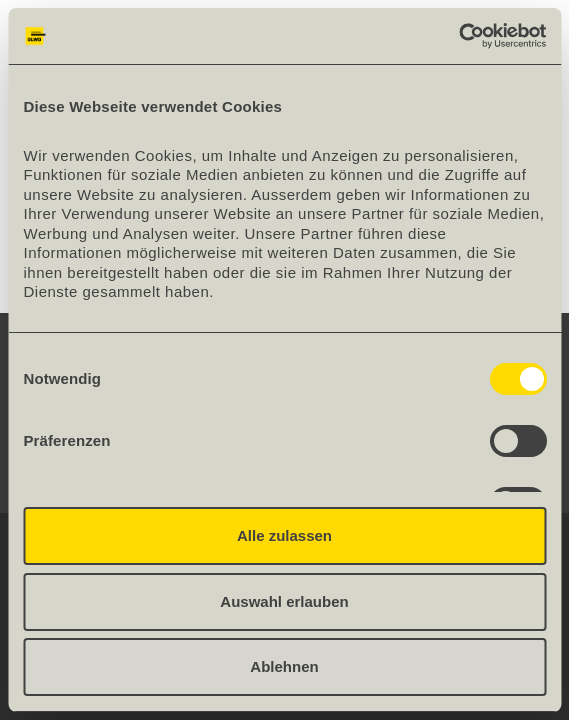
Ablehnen (284, 666)
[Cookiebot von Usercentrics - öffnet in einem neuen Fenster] (458, 36)
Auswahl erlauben (284, 601)
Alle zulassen (284, 535)
